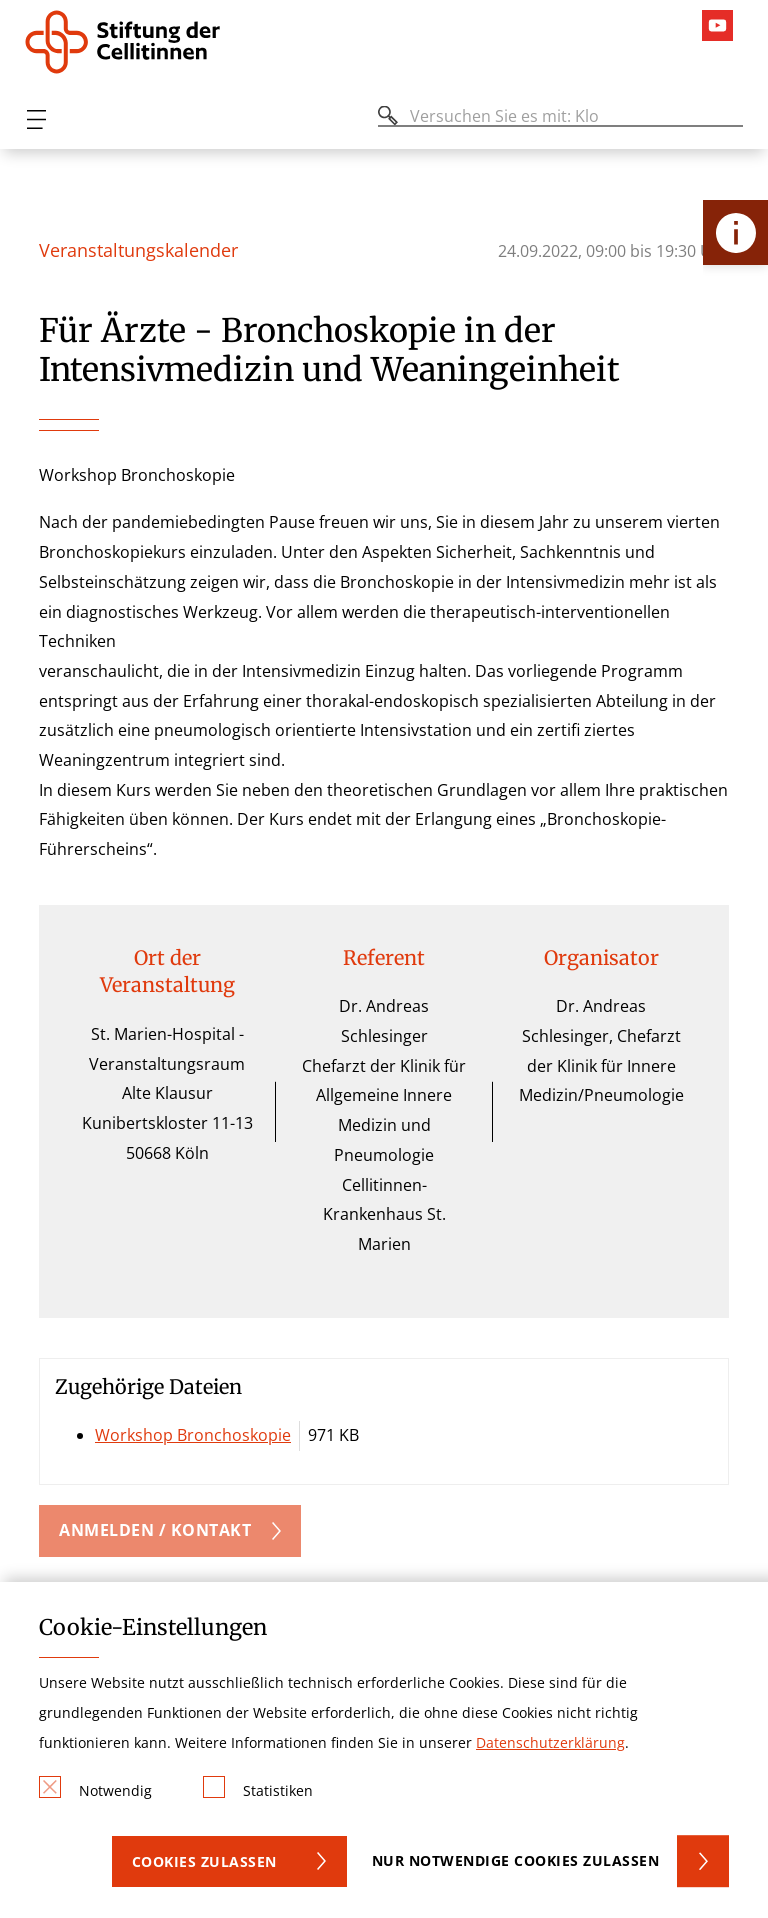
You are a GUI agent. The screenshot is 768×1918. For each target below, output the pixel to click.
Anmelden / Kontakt (155, 1530)
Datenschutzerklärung (550, 1742)
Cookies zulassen (204, 1861)
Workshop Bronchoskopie (193, 1435)
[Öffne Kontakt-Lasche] (735, 232)
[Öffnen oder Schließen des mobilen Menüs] (36, 119)
